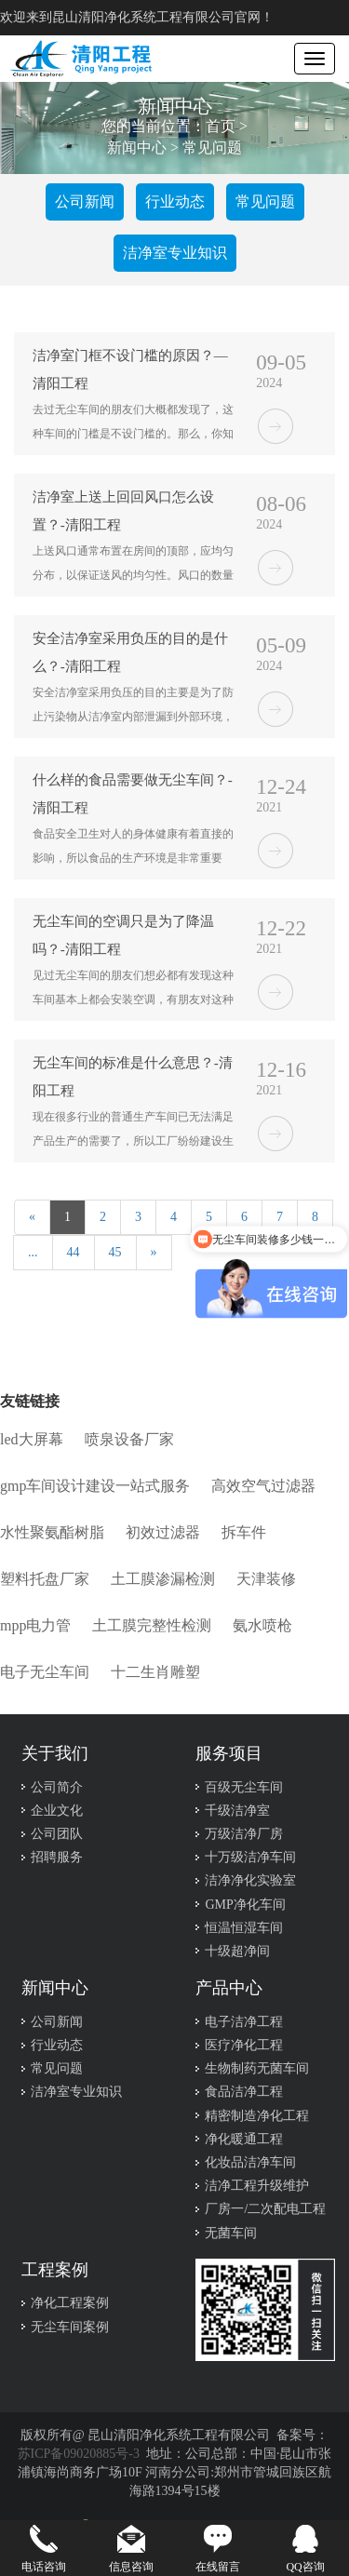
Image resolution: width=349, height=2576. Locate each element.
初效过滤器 (163, 1532)
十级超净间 (237, 1951)
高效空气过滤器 (263, 1486)
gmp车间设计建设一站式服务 (95, 1486)
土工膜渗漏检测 (163, 1579)
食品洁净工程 (244, 2092)
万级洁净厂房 (244, 1834)
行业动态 (175, 201)
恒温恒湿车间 (244, 1928)
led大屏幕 (31, 1439)
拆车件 (243, 1532)
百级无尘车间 (244, 1787)
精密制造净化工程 (257, 2116)
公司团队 (57, 1834)
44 (73, 1252)
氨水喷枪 (262, 1625)
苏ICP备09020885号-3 (79, 2454)
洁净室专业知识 (175, 253)
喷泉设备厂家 (129, 1439)
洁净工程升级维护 (257, 2186)
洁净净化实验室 (250, 1880)
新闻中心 (137, 147)
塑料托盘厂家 (44, 1579)
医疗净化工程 (244, 2045)
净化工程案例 (70, 2303)
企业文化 (57, 1811)
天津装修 (266, 1579)
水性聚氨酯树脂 (52, 1532)
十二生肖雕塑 (155, 1672)
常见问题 (212, 147)
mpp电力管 (35, 1625)
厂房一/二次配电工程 (265, 2209)
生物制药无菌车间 (257, 2068)
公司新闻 (84, 201)
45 (115, 1252)
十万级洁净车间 (250, 1857)
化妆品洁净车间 (250, 2162)
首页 (220, 127)
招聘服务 (57, 1857)
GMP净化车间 (245, 1905)
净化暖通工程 (244, 2139)
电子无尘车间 (44, 1672)
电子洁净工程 (244, 2022)
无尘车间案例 (70, 2327)
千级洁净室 (237, 1811)
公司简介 (57, 1787)
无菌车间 (231, 2233)
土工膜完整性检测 (151, 1625)
